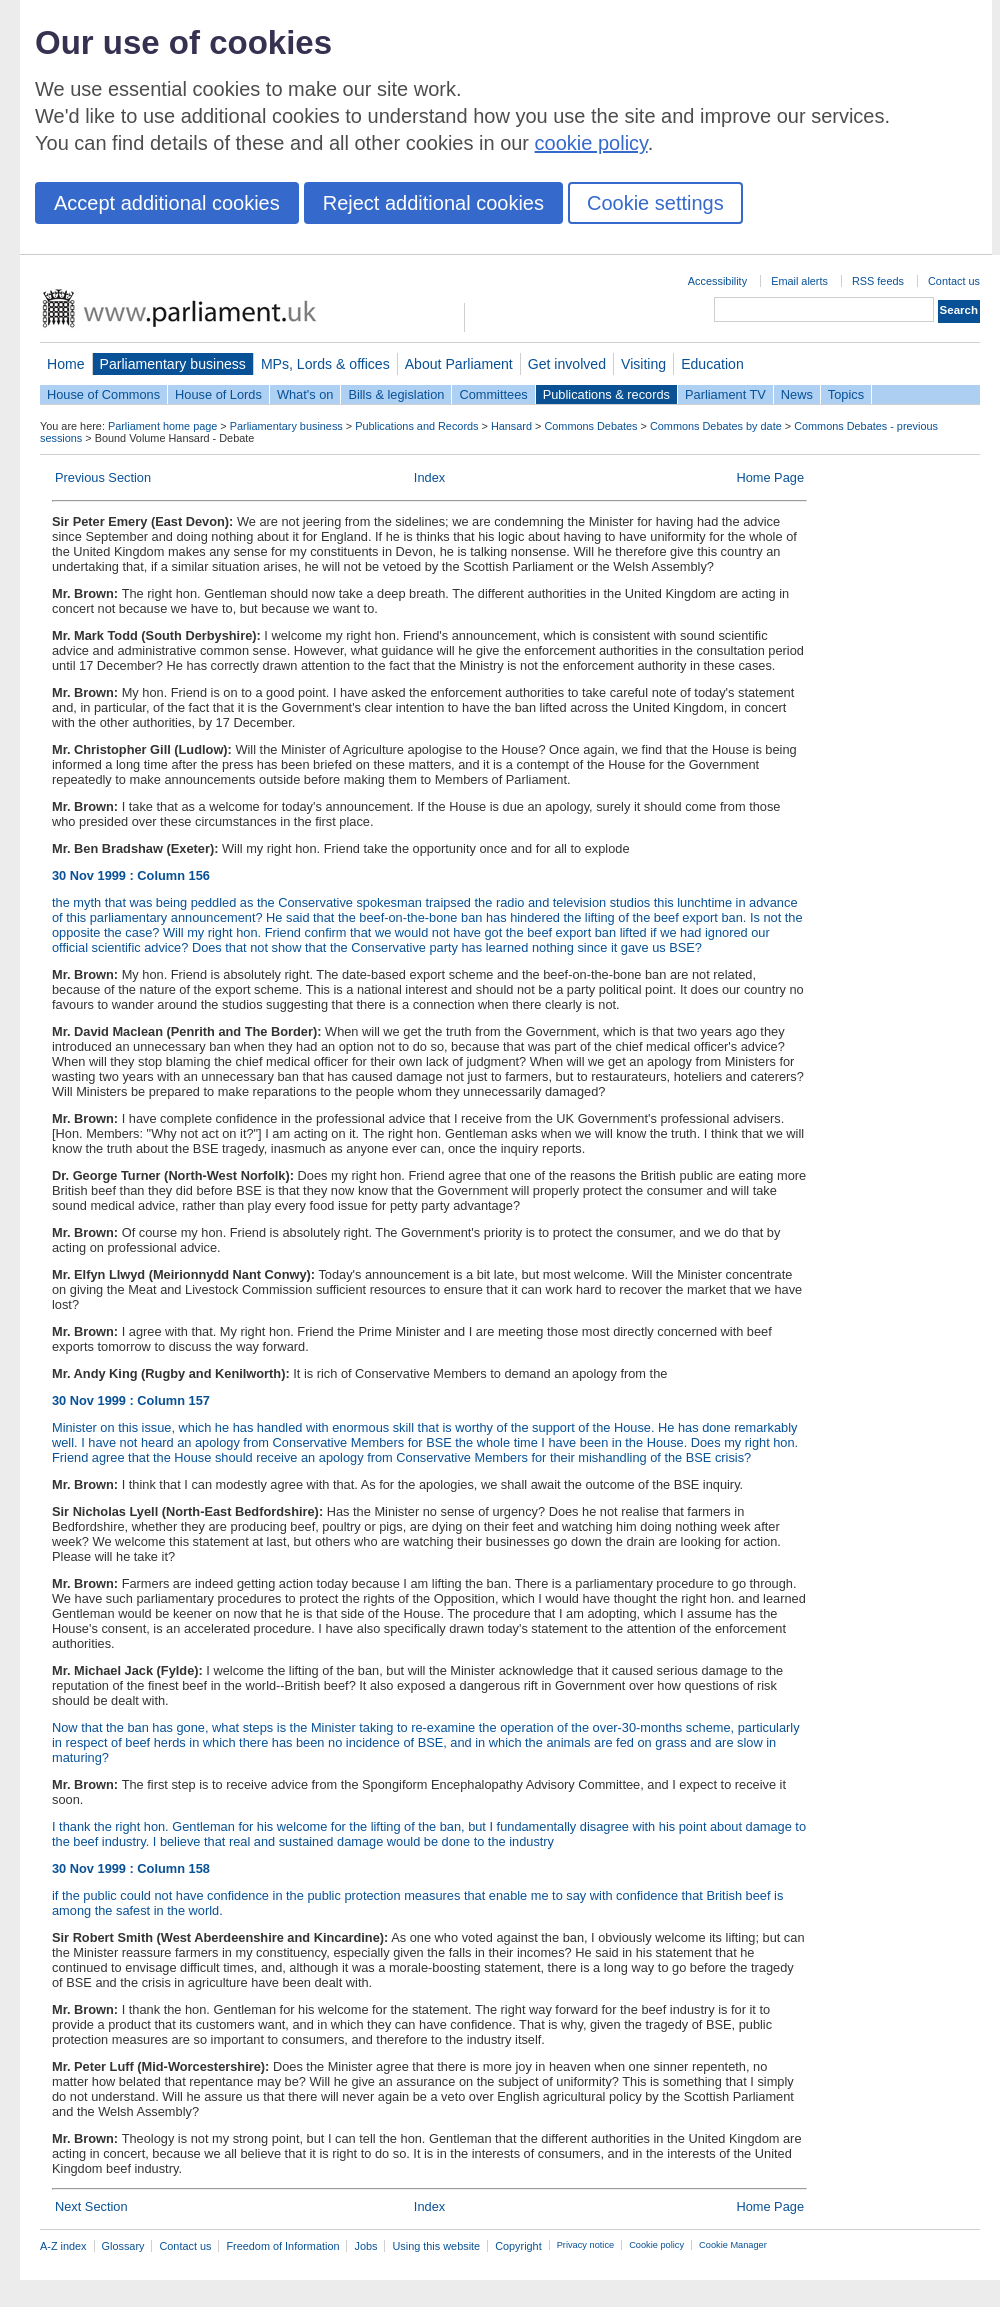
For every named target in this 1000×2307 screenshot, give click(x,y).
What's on (305, 394)
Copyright (518, 2246)
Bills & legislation (396, 394)
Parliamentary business (173, 364)
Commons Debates (590, 426)
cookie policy (591, 143)
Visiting (643, 364)
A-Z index (63, 2246)
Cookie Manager (733, 2245)
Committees (493, 394)
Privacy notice (585, 2245)
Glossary (123, 2246)
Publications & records (606, 394)
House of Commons (103, 394)
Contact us (954, 281)
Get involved (567, 364)
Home (66, 364)
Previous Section (103, 477)
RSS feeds (878, 281)
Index (429, 477)
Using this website (436, 2246)
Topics (846, 394)
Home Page (770, 477)
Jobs (365, 2246)
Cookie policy (656, 2245)
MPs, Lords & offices (325, 364)
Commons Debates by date (716, 426)
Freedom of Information (282, 2246)
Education (712, 364)
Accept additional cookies (167, 203)
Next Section (91, 2206)
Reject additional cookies (433, 203)
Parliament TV (725, 394)
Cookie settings (655, 203)
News (797, 394)
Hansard (511, 426)
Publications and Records (416, 426)
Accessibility (717, 281)
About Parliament (459, 364)
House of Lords (218, 394)
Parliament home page (162, 426)
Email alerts (799, 281)
